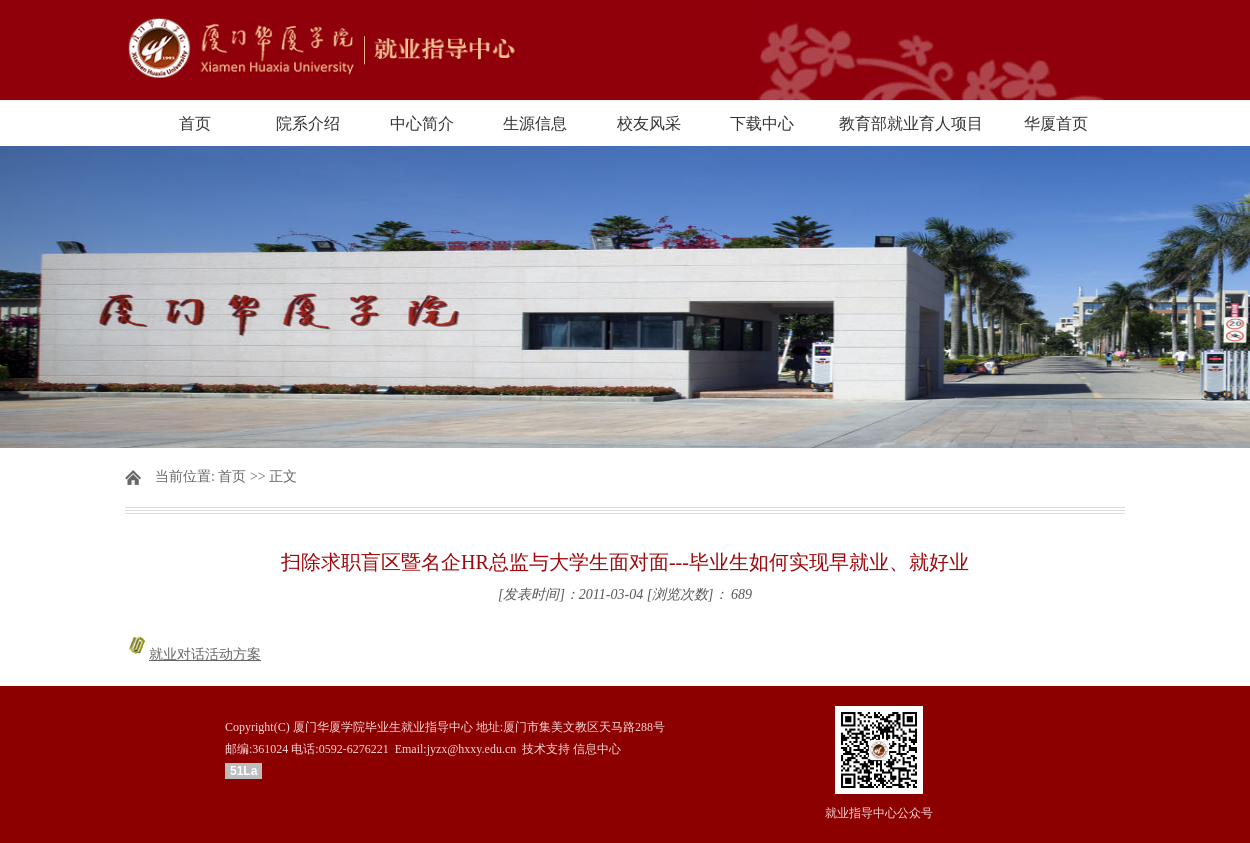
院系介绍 (308, 123)
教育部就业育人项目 (911, 123)
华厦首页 (1056, 123)
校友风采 (649, 123)
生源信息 (535, 123)
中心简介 (422, 123)
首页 (195, 123)
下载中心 (762, 123)
